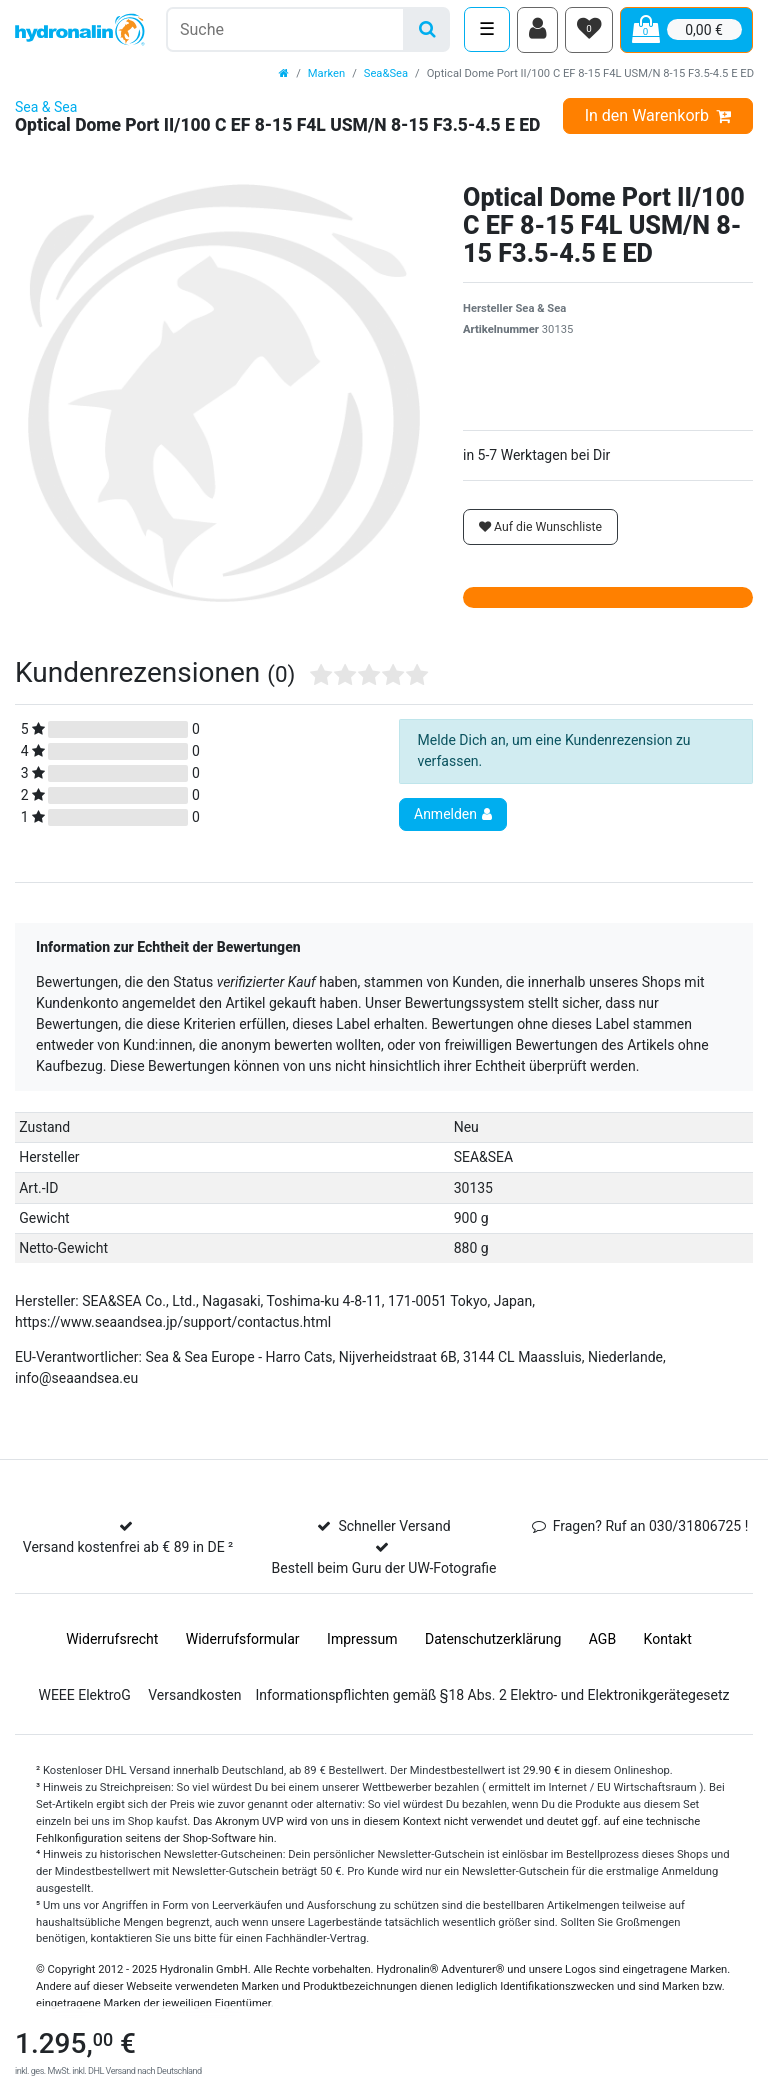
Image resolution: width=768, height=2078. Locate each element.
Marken (326, 75)
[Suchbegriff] (285, 30)
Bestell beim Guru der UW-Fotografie (384, 1570)
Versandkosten (194, 1697)
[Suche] (427, 30)
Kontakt (668, 1641)
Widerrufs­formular (243, 1641)
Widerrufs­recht (112, 1641)
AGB (602, 1641)
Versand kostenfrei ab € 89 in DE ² (128, 1549)
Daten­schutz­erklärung (493, 1641)
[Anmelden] (537, 31)
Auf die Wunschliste (540, 529)
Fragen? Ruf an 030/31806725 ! (651, 1528)
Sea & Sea (46, 109)
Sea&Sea (386, 75)
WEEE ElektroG (84, 1697)
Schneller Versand (394, 1528)
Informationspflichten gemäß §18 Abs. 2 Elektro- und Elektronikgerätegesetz (492, 1697)
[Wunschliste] (589, 31)
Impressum (362, 1641)
